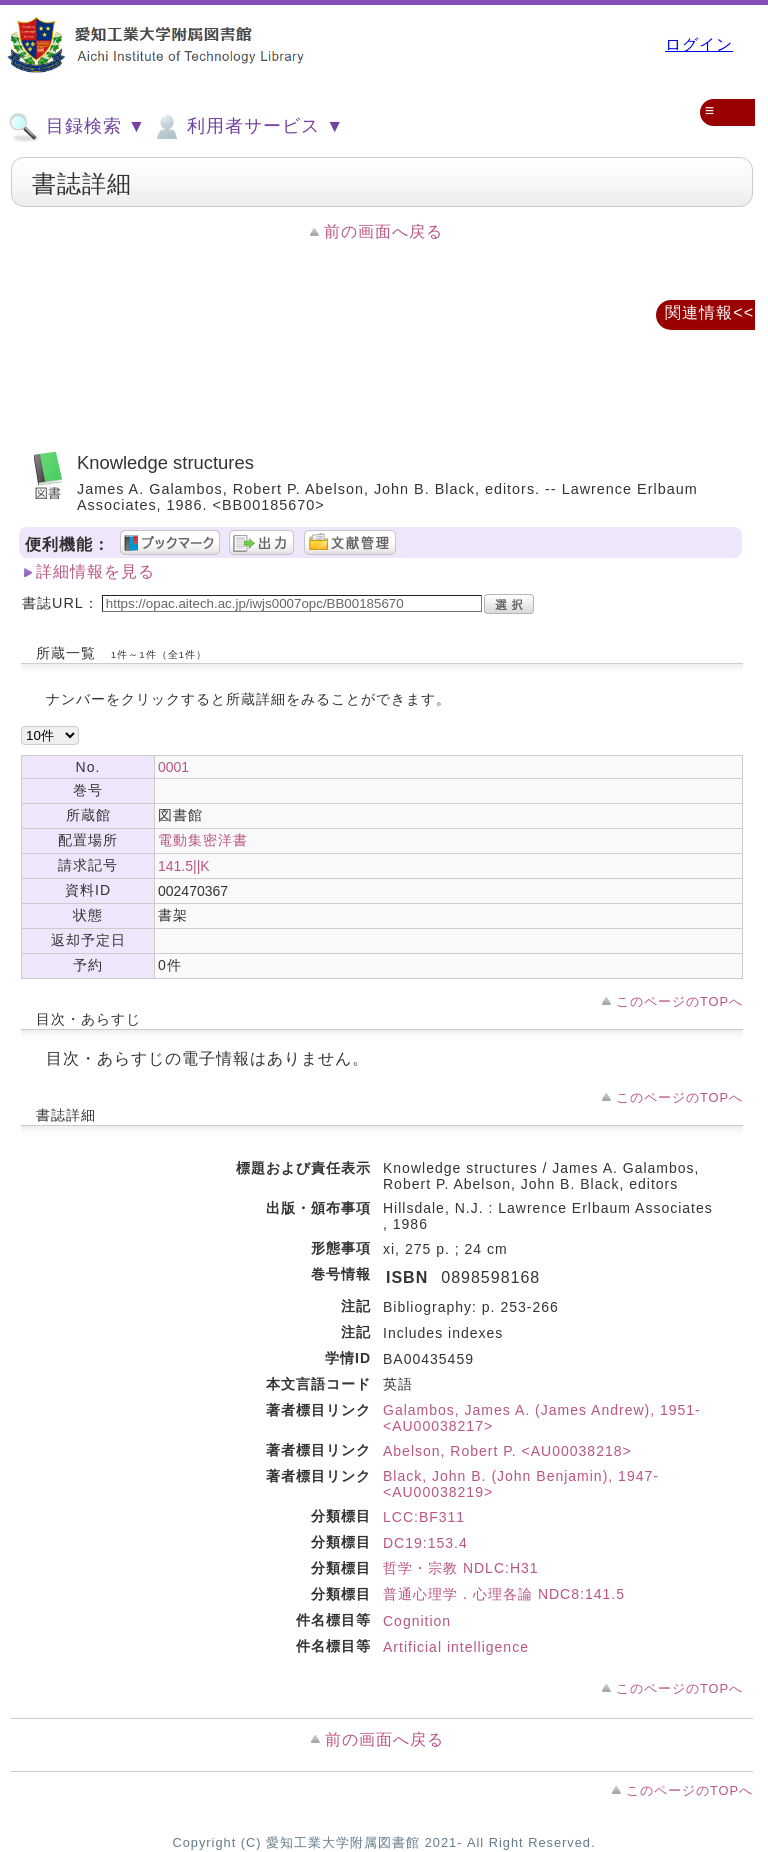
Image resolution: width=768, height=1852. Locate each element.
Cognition (417, 1621)
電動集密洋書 (203, 840)
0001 (173, 767)
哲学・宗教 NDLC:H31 (461, 1568)
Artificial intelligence (456, 1647)
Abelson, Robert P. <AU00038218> (507, 1451)
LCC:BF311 (424, 1517)
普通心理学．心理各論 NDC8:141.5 (504, 1594)
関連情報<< (709, 312)
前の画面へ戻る (383, 231)
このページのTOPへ (679, 1001)
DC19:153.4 (425, 1543)
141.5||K (184, 866)
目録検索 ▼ (77, 127)
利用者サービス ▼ (247, 127)
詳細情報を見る (95, 571)
